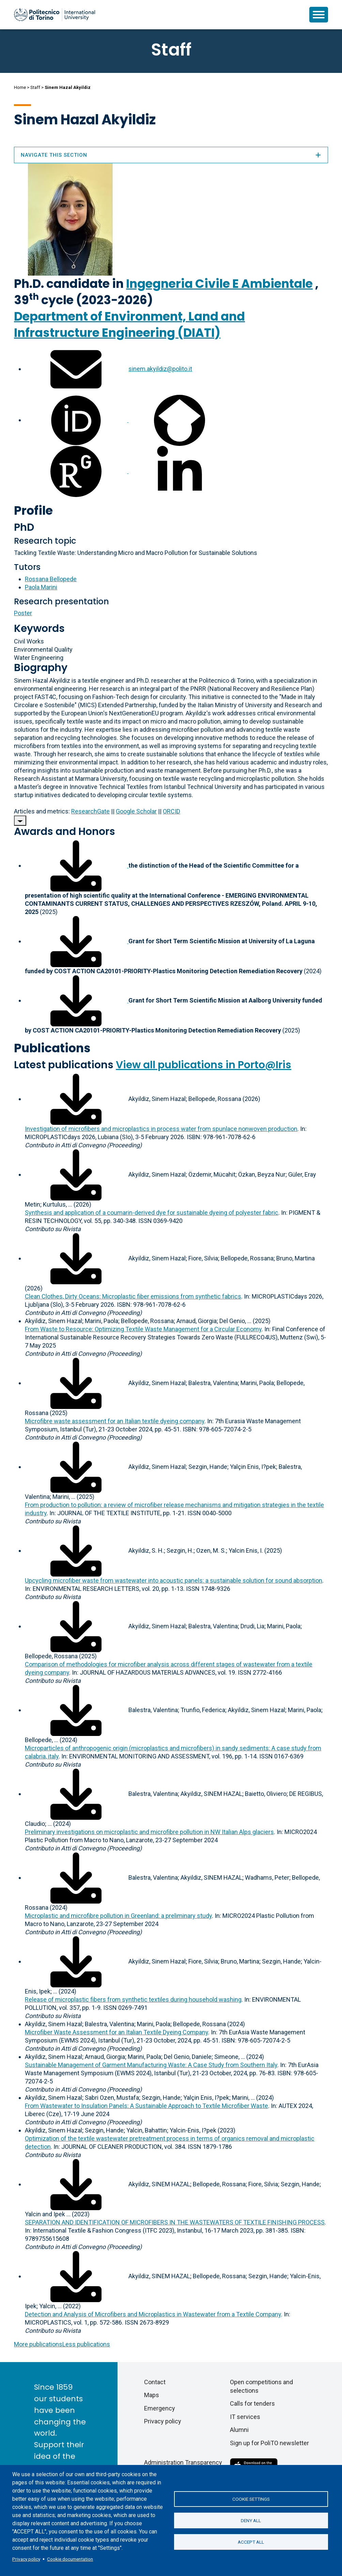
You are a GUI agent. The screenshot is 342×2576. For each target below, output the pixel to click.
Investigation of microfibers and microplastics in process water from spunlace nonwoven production (161, 1128)
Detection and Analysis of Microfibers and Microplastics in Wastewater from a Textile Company (153, 2314)
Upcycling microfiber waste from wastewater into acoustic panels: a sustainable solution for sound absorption (173, 1580)
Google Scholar (136, 811)
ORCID (171, 811)
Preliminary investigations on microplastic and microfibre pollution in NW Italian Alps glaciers (149, 1831)
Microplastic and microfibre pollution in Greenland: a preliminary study (118, 1915)
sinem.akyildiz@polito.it (160, 368)
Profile (33, 510)
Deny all (251, 2520)
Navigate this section (171, 155)
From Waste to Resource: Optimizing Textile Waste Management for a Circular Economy (143, 1329)
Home (20, 87)
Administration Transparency (183, 2462)
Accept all (251, 2542)
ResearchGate (90, 811)
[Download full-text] (76, 1098)
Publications (52, 1048)
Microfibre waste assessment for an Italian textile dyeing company (114, 1421)
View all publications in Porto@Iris (203, 1065)
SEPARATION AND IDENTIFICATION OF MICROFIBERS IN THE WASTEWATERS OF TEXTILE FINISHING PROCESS (175, 2222)
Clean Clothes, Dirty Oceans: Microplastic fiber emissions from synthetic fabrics (133, 1296)
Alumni (239, 2429)
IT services (245, 2416)
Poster (23, 613)
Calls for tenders (252, 2403)
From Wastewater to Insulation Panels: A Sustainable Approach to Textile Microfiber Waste (146, 2105)
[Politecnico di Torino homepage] (54, 14)
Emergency (159, 2408)
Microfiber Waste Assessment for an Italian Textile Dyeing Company (116, 2032)
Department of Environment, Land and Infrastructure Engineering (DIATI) (129, 324)
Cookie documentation (70, 2559)
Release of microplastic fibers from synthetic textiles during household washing (133, 1999)
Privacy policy (26, 2559)
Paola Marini (41, 587)
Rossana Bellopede (51, 579)
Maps (151, 2395)
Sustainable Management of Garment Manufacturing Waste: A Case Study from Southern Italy (151, 2064)
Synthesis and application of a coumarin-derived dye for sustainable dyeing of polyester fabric (151, 1212)
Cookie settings (251, 2498)
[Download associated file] (76, 865)
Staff (35, 87)
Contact (155, 2382)
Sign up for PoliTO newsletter (269, 2443)
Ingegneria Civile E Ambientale (219, 283)
